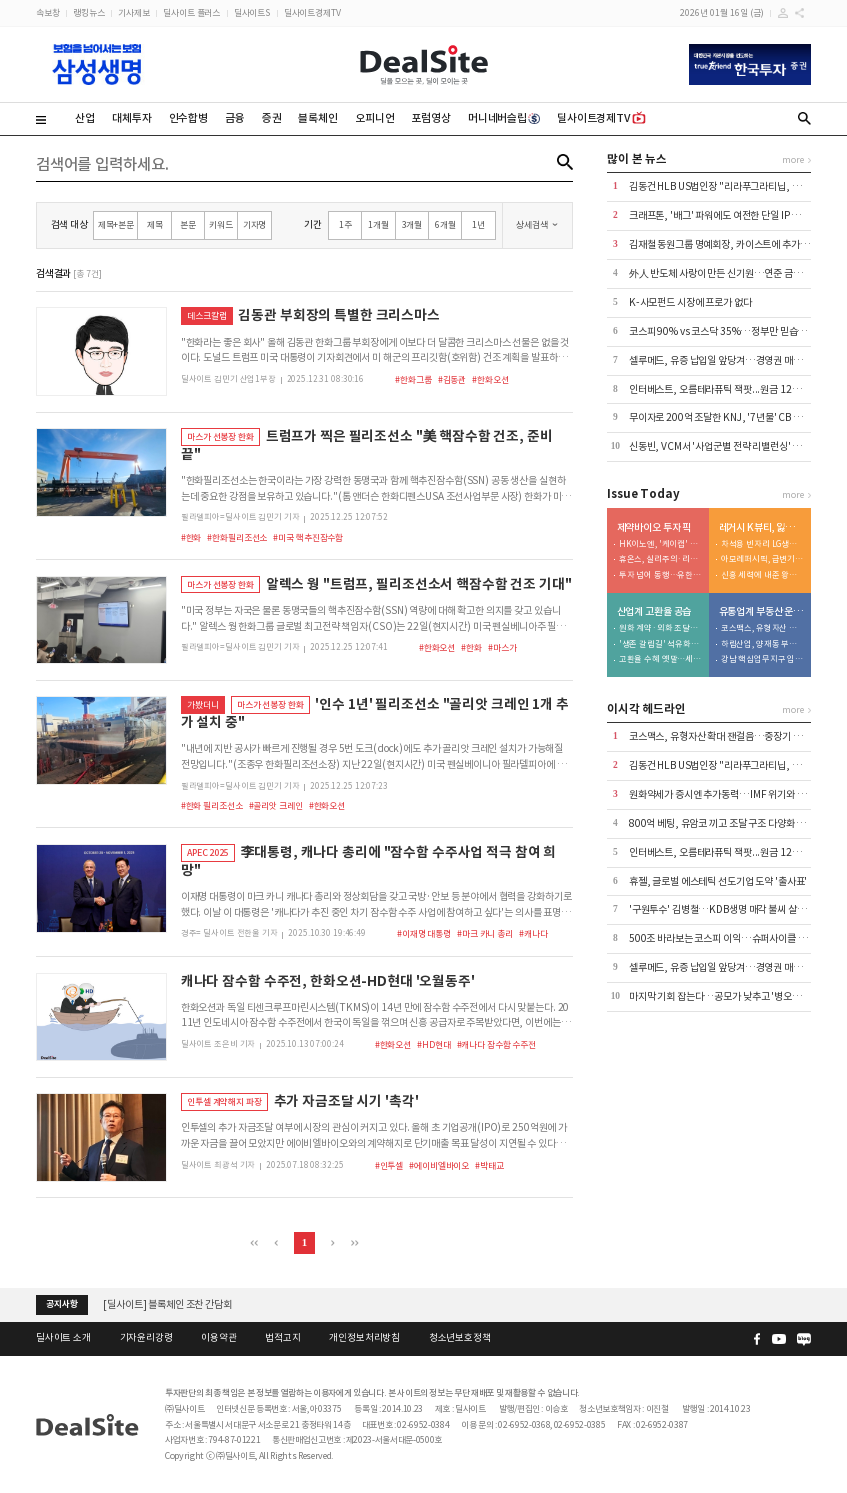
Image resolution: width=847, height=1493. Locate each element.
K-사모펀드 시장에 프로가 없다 (690, 302)
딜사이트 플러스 (191, 12)
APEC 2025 (208, 852)
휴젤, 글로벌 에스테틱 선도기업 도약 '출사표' (718, 881)
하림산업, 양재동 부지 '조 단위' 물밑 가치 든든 (763, 644)
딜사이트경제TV (312, 12)
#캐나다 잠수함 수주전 (496, 1044)
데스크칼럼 (206, 315)
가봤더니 (202, 704)
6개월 (445, 224)
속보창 (48, 12)
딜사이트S (252, 12)
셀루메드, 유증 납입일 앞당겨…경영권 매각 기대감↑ (734, 360)
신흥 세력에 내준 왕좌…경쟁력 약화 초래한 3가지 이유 (763, 575)
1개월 (378, 224)
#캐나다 (533, 933)
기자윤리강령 (146, 1338)
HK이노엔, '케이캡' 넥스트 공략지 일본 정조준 (661, 544)
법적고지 (282, 1338)
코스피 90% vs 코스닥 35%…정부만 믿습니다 (722, 331)
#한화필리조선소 (237, 537)
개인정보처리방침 (364, 1338)
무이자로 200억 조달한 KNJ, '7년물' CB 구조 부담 (730, 417)
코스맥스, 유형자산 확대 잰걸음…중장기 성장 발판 (763, 628)
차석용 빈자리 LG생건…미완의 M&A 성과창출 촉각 (763, 544)
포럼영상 (430, 118)
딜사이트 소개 (63, 1338)
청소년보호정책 (460, 1338)
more (792, 159)
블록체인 (317, 118)
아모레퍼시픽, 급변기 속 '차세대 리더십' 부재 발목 (763, 559)
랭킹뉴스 (88, 12)
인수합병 (188, 118)
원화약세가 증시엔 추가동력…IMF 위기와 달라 (722, 794)
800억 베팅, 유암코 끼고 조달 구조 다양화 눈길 (721, 823)
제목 (155, 224)
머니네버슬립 (504, 118)
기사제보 (133, 12)
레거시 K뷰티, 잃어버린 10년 (762, 528)
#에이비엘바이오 (439, 1165)
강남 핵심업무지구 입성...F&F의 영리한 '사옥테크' (763, 659)
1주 (345, 224)
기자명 (255, 224)
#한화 (191, 537)
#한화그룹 (413, 379)
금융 (235, 118)
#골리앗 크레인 (276, 805)
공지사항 (61, 1304)
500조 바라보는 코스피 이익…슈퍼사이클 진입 (722, 938)
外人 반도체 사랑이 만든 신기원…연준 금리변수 (724, 273)
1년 (478, 224)
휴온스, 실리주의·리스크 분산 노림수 (661, 559)
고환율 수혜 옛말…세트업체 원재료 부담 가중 (661, 659)
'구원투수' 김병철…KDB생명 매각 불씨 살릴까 (721, 909)
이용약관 (218, 1338)
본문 (188, 224)
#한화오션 (490, 379)
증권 (272, 118)
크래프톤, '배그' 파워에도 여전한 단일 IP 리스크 (723, 215)
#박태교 (489, 1165)
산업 (85, 118)
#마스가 (502, 647)
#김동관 (452, 379)
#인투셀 (389, 1165)
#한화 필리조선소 (212, 805)
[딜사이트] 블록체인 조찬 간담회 (167, 1304)
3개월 (412, 224)
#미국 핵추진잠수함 (308, 537)
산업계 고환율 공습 (654, 612)
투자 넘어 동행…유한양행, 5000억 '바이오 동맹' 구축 (661, 575)
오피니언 (374, 118)
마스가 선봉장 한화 (220, 436)
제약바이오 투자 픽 (654, 528)
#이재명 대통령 (424, 933)
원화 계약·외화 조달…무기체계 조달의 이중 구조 (661, 628)
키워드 (221, 224)
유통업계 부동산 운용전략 (762, 612)
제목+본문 (116, 224)
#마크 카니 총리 (485, 933)
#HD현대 (433, 1044)
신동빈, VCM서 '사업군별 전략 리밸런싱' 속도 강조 (729, 446)
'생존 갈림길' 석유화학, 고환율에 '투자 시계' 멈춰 (661, 644)
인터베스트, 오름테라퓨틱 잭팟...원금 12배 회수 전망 (734, 389)
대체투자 (131, 118)
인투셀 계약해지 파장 (224, 1101)
